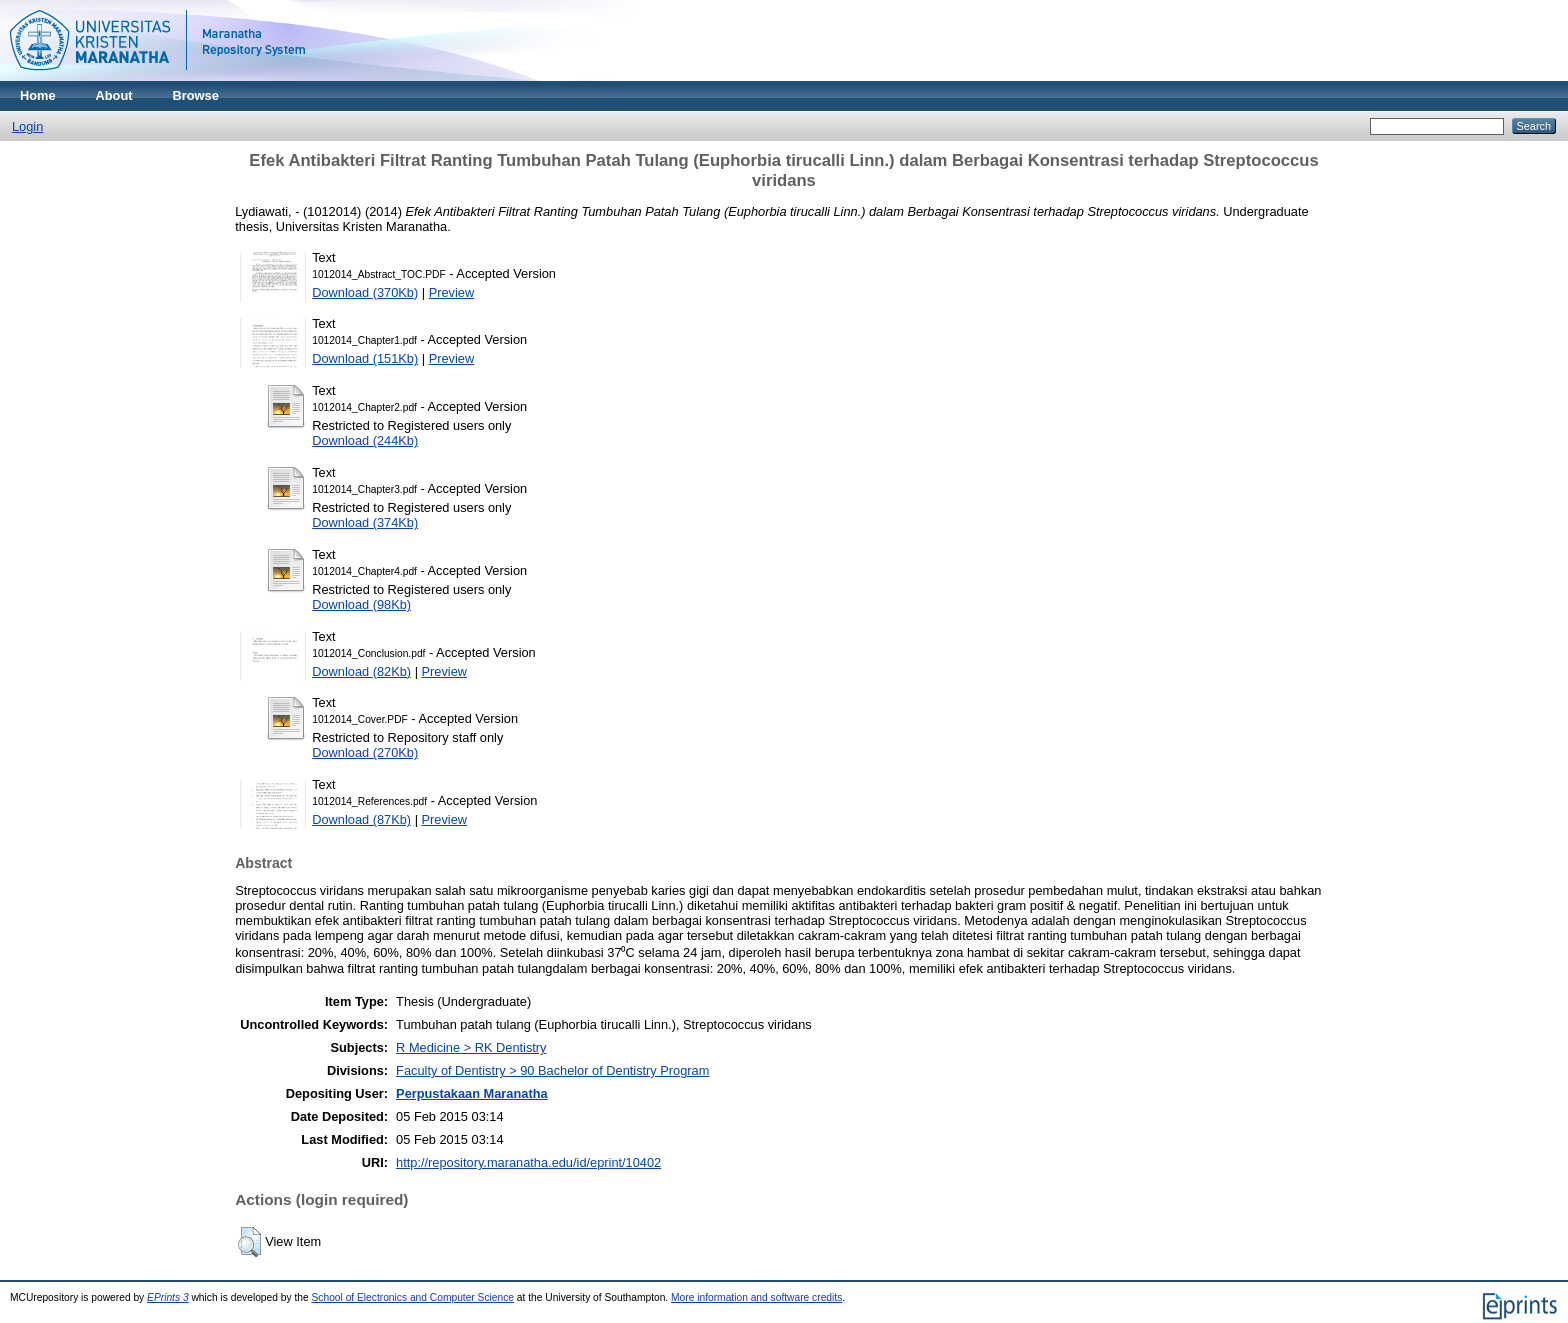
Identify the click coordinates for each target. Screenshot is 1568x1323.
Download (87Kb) (361, 819)
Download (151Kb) (365, 358)
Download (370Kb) (365, 292)
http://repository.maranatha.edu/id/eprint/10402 (528, 1162)
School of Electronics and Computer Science (413, 1297)
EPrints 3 (168, 1297)
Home (38, 95)
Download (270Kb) (365, 752)
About (114, 95)
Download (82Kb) (361, 671)
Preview (452, 292)
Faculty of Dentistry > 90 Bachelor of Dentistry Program (552, 1070)
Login (27, 126)
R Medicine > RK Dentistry (471, 1047)
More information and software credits (756, 1297)
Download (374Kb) (365, 522)
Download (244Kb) (365, 440)
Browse (196, 95)
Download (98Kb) (361, 604)
